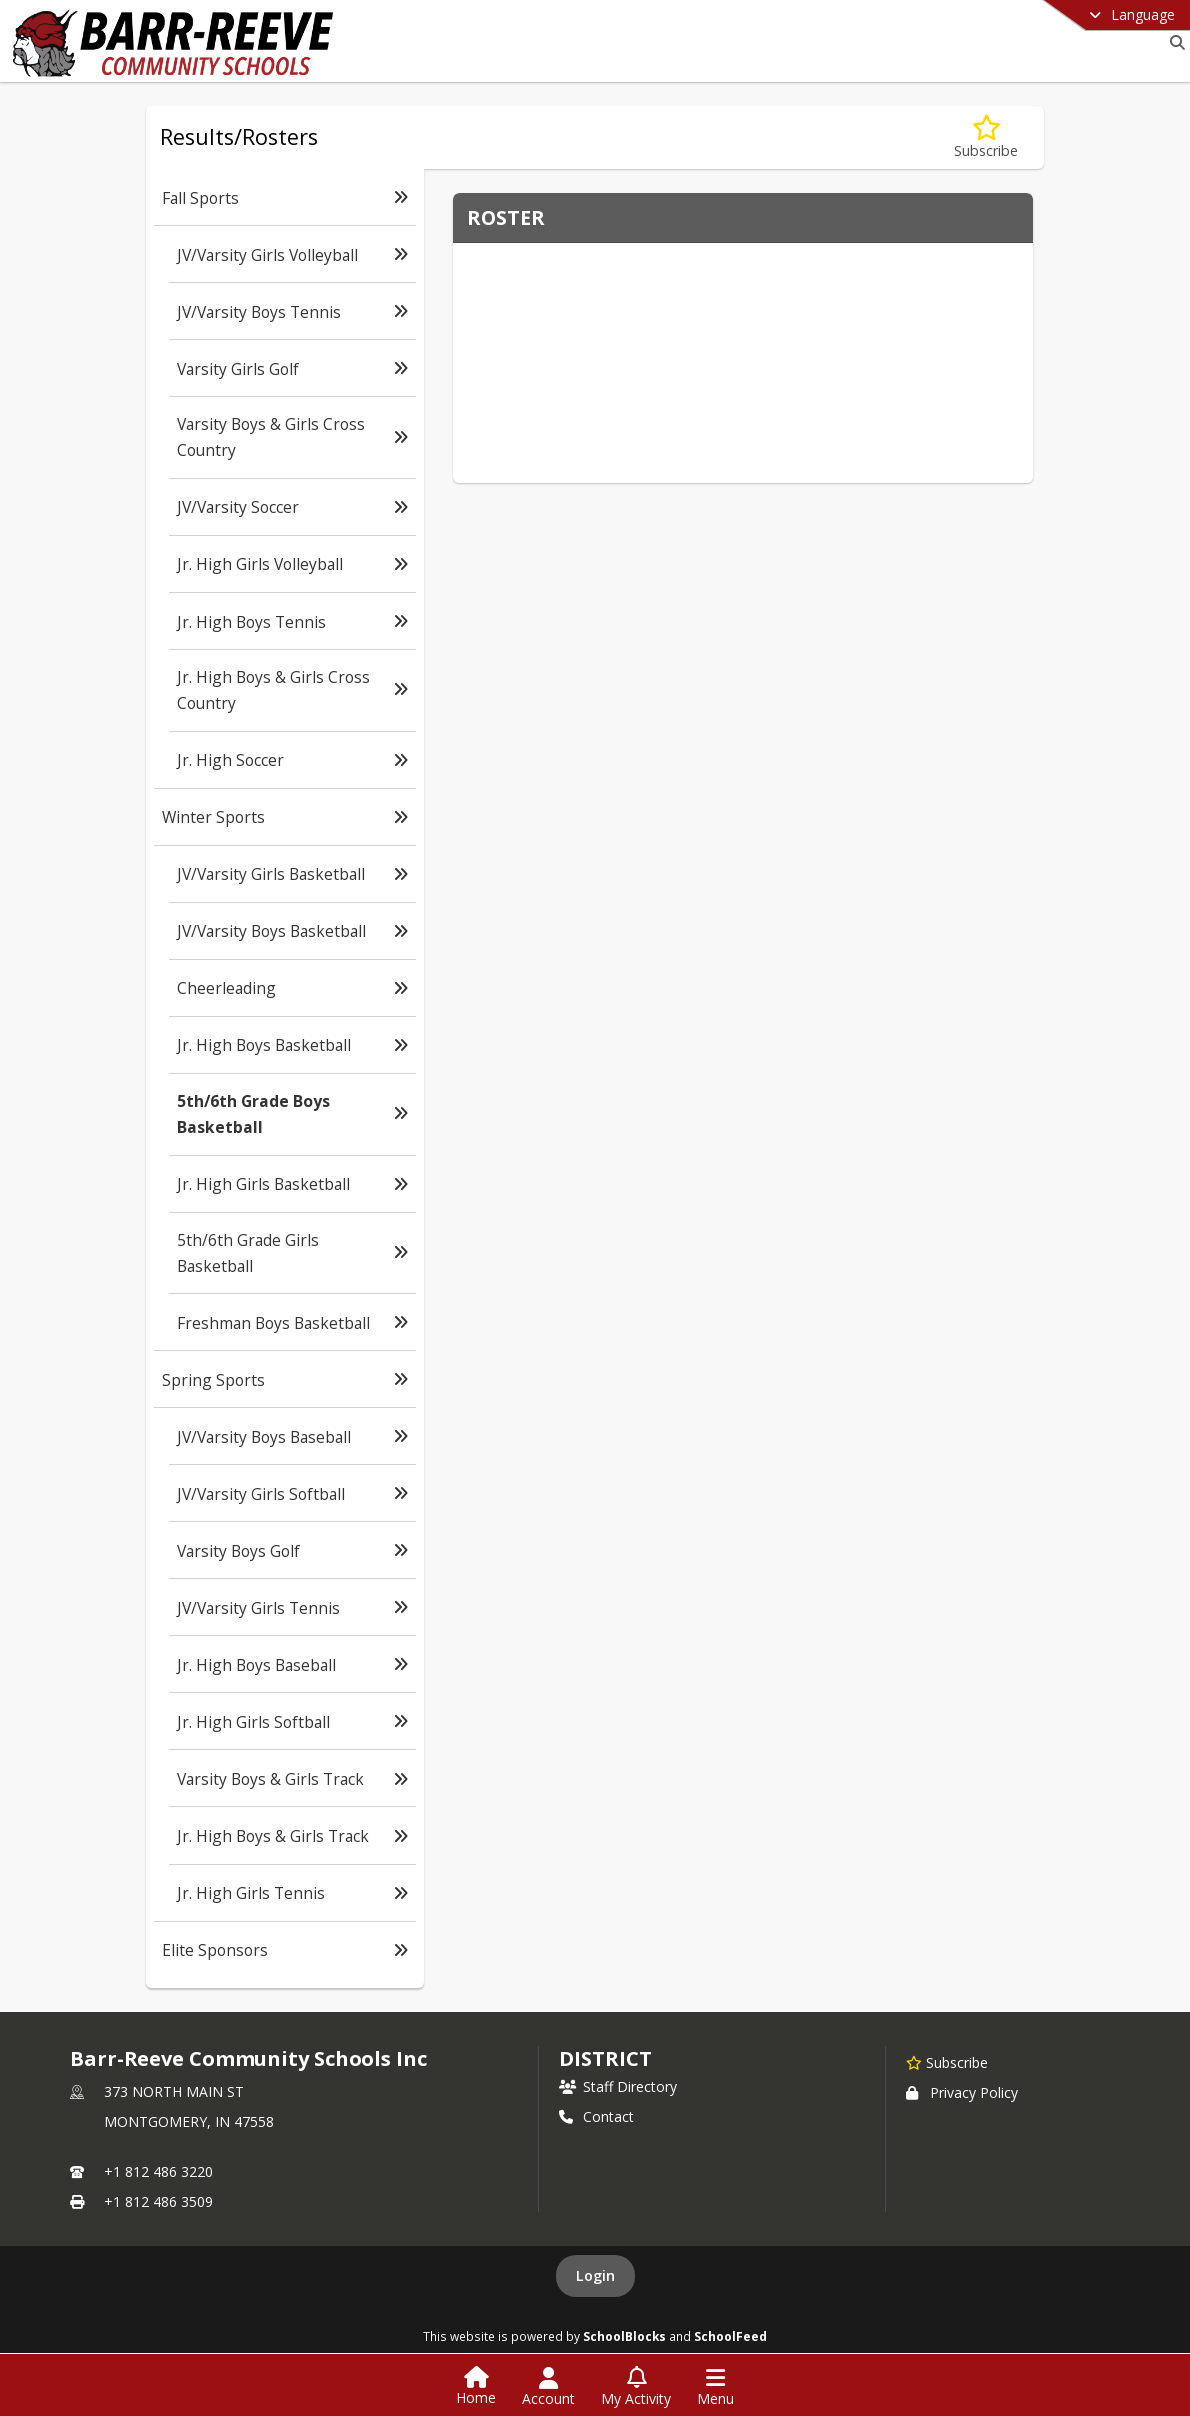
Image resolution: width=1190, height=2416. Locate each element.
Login (595, 2275)
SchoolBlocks (624, 2336)
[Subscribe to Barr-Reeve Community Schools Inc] (947, 2062)
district (605, 2058)
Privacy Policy (962, 2092)
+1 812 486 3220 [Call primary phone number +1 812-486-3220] (158, 2171)
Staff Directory (618, 2086)
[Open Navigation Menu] (715, 2387)
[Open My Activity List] (636, 2387)
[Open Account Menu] (548, 2387)
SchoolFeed (730, 2336)
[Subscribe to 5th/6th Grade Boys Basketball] (986, 137)
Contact (596, 2116)
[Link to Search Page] (1173, 42)
